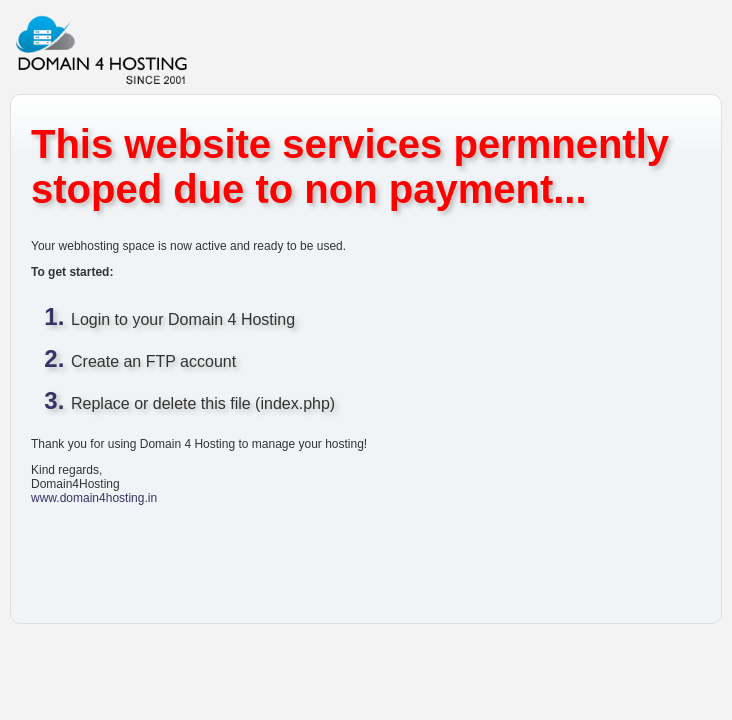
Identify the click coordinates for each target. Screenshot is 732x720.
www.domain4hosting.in (94, 498)
